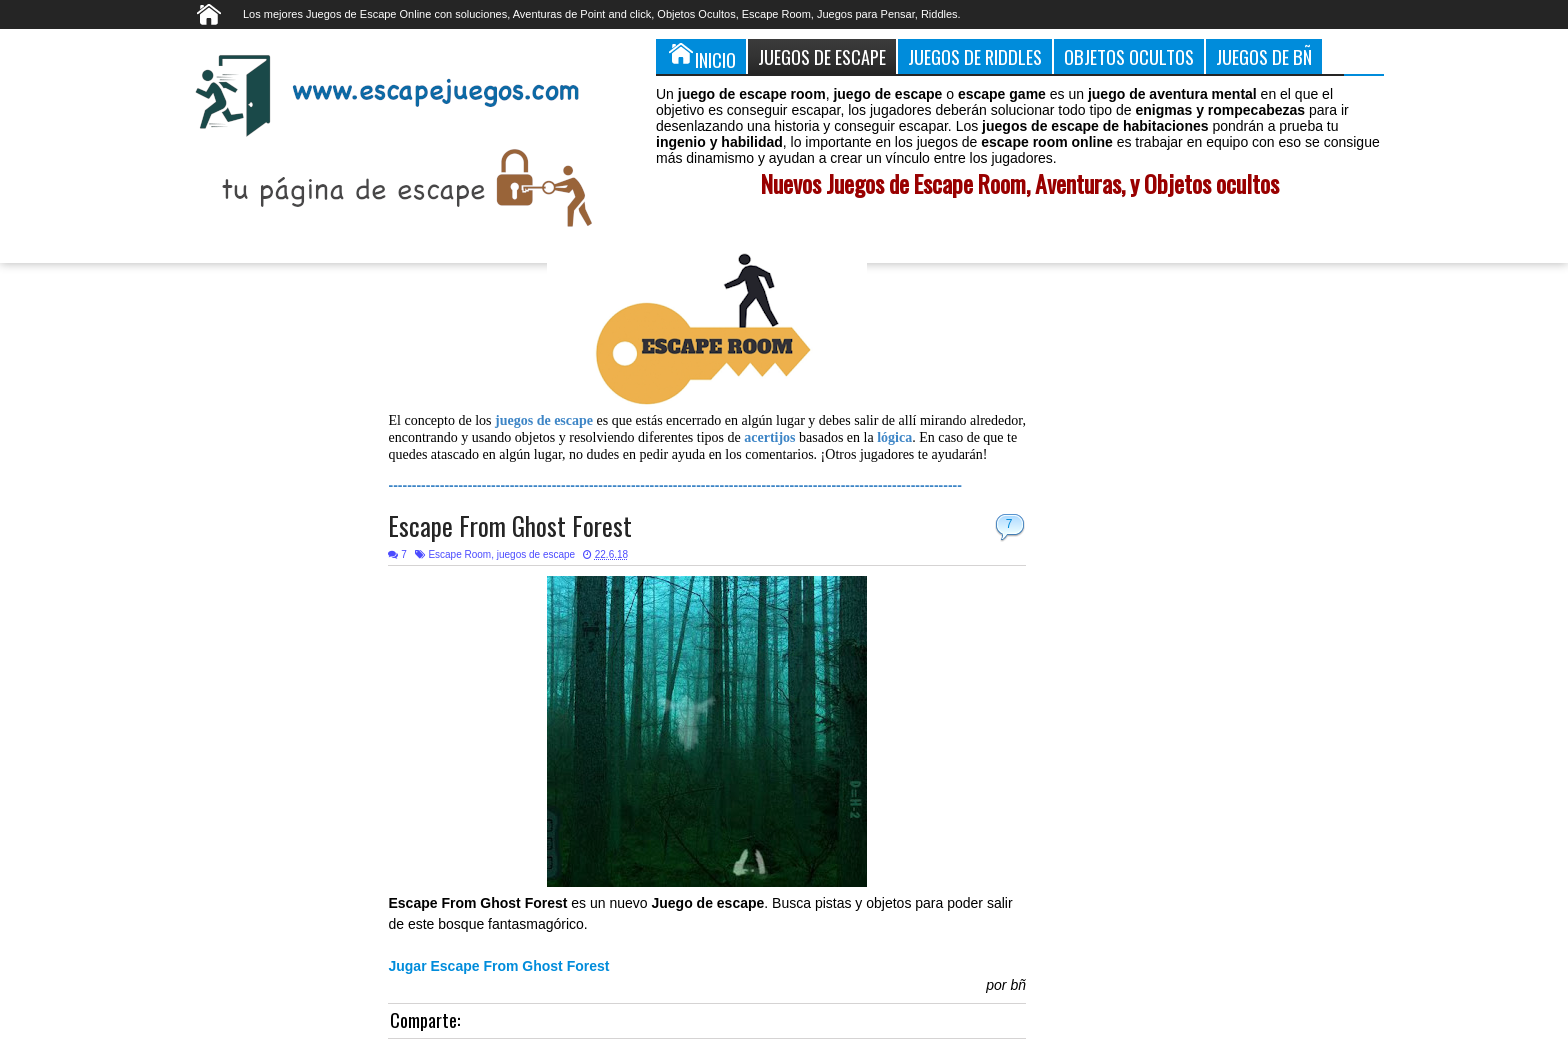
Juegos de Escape (822, 56)
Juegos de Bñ (1264, 56)
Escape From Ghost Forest (510, 525)
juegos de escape (536, 554)
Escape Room (459, 554)
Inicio (701, 56)
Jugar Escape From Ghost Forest (498, 966)
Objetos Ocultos (1129, 56)
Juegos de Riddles (975, 56)
